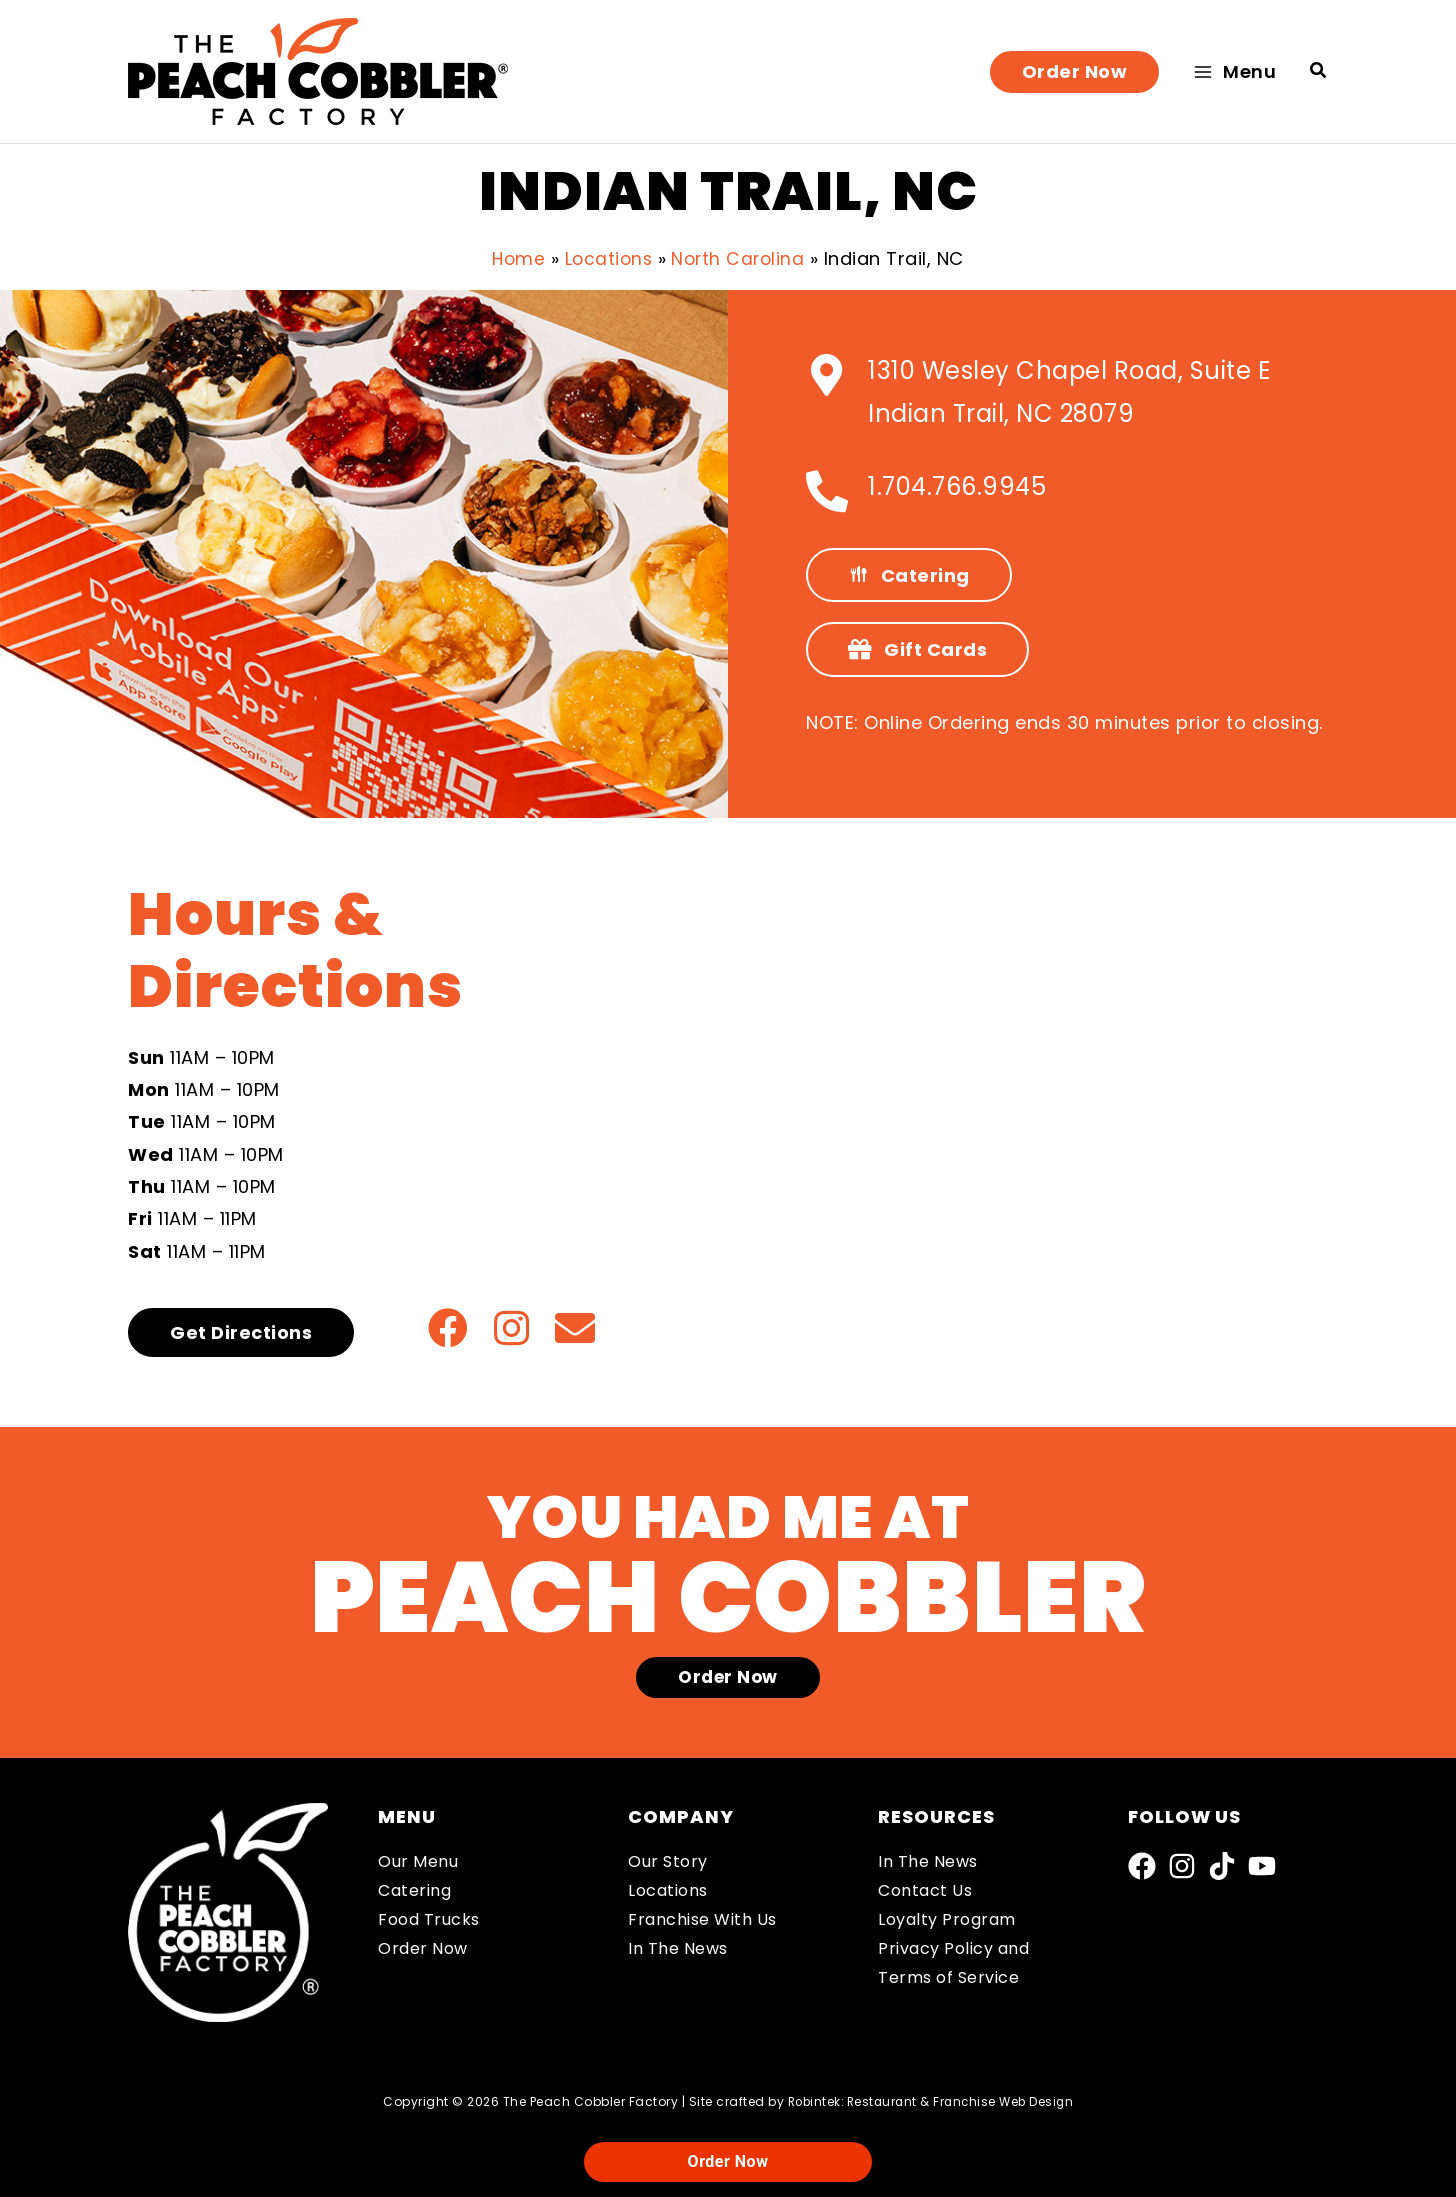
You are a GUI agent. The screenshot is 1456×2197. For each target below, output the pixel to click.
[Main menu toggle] (1234, 71)
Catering (414, 1890)
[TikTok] (1222, 1866)
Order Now (423, 1948)
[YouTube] (1262, 1866)
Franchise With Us (702, 1919)
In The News (678, 1948)
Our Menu (418, 1861)
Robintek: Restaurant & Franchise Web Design (931, 2101)
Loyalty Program (947, 1919)
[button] (1075, 72)
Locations (668, 1890)
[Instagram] (1182, 1866)
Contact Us (925, 1890)
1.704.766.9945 (957, 486)
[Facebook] (1142, 1866)
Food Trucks (429, 1919)
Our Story (668, 1861)
